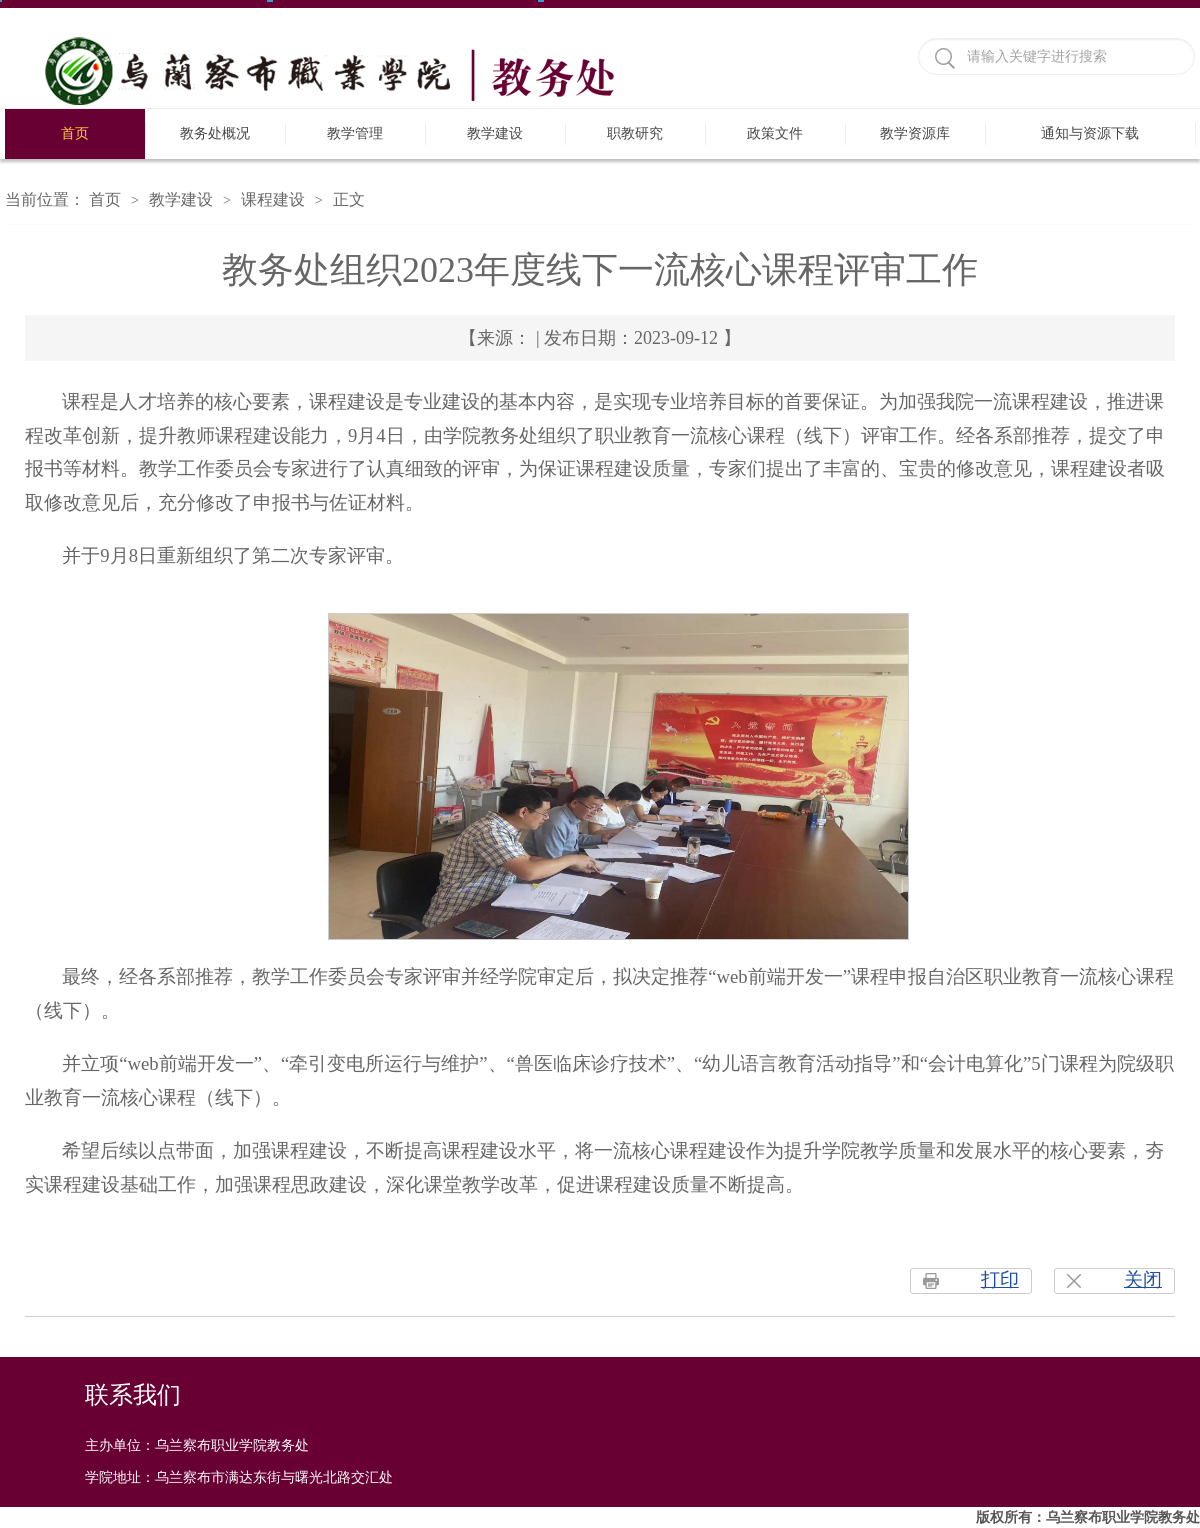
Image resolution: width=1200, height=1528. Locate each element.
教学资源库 (915, 133)
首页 (75, 133)
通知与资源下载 (1090, 133)
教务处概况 (215, 133)
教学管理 (355, 133)
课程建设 (273, 199)
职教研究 (635, 133)
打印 (1000, 1279)
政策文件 (775, 133)
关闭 (1143, 1279)
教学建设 (495, 133)
